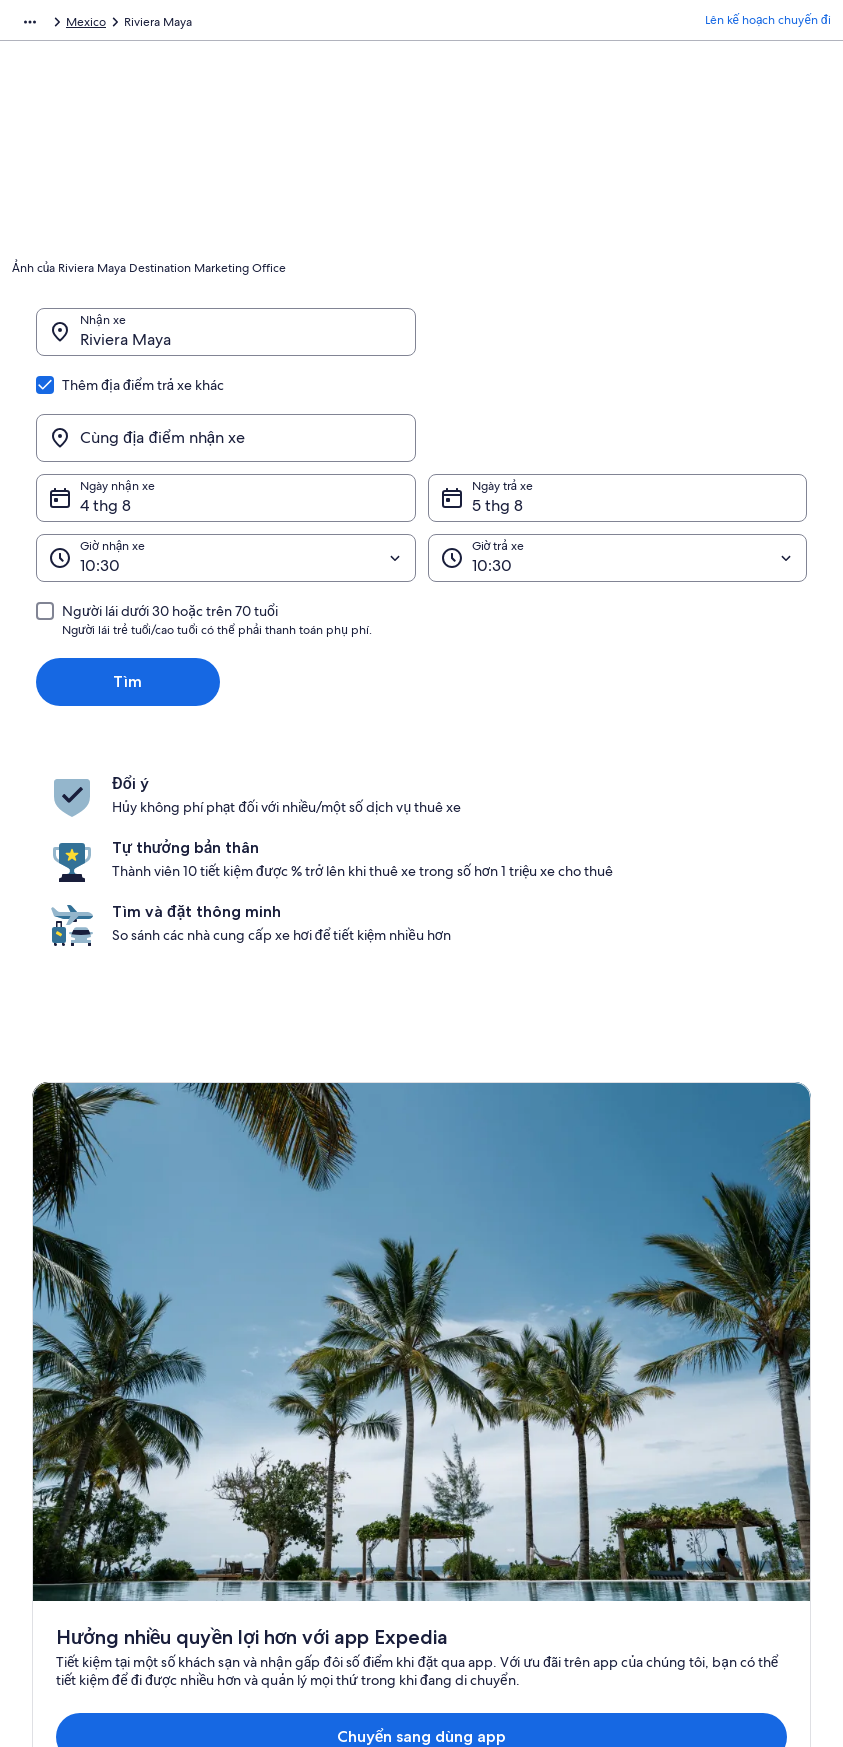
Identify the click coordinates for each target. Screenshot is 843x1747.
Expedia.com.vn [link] (55, 25)
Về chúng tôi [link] (66, 1363)
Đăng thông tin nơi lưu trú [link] (101, 1427)
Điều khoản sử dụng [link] (494, 1427)
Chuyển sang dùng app (386, 1157)
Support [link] (665, 1363)
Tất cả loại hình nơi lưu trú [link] (306, 1491)
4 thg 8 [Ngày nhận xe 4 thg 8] (105, 409)
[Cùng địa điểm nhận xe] (618, 342)
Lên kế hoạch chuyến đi (768, 25)
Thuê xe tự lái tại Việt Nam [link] (307, 1459)
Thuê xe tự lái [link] (152, 25)
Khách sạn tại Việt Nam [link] (298, 1395)
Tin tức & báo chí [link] (77, 1491)
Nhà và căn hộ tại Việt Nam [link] (309, 1427)
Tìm (127, 585)
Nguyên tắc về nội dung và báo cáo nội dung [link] (524, 1499)
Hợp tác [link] (53, 1459)
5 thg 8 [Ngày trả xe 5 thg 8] (497, 409)
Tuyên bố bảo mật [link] (489, 1363)
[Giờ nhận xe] (226, 462)
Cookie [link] (459, 1395)
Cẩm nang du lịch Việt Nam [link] (310, 1363)
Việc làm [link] (55, 1395)
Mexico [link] (226, 25)
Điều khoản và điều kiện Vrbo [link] (519, 1459)
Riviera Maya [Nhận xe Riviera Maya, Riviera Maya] (125, 349)
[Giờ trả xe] (618, 462)
